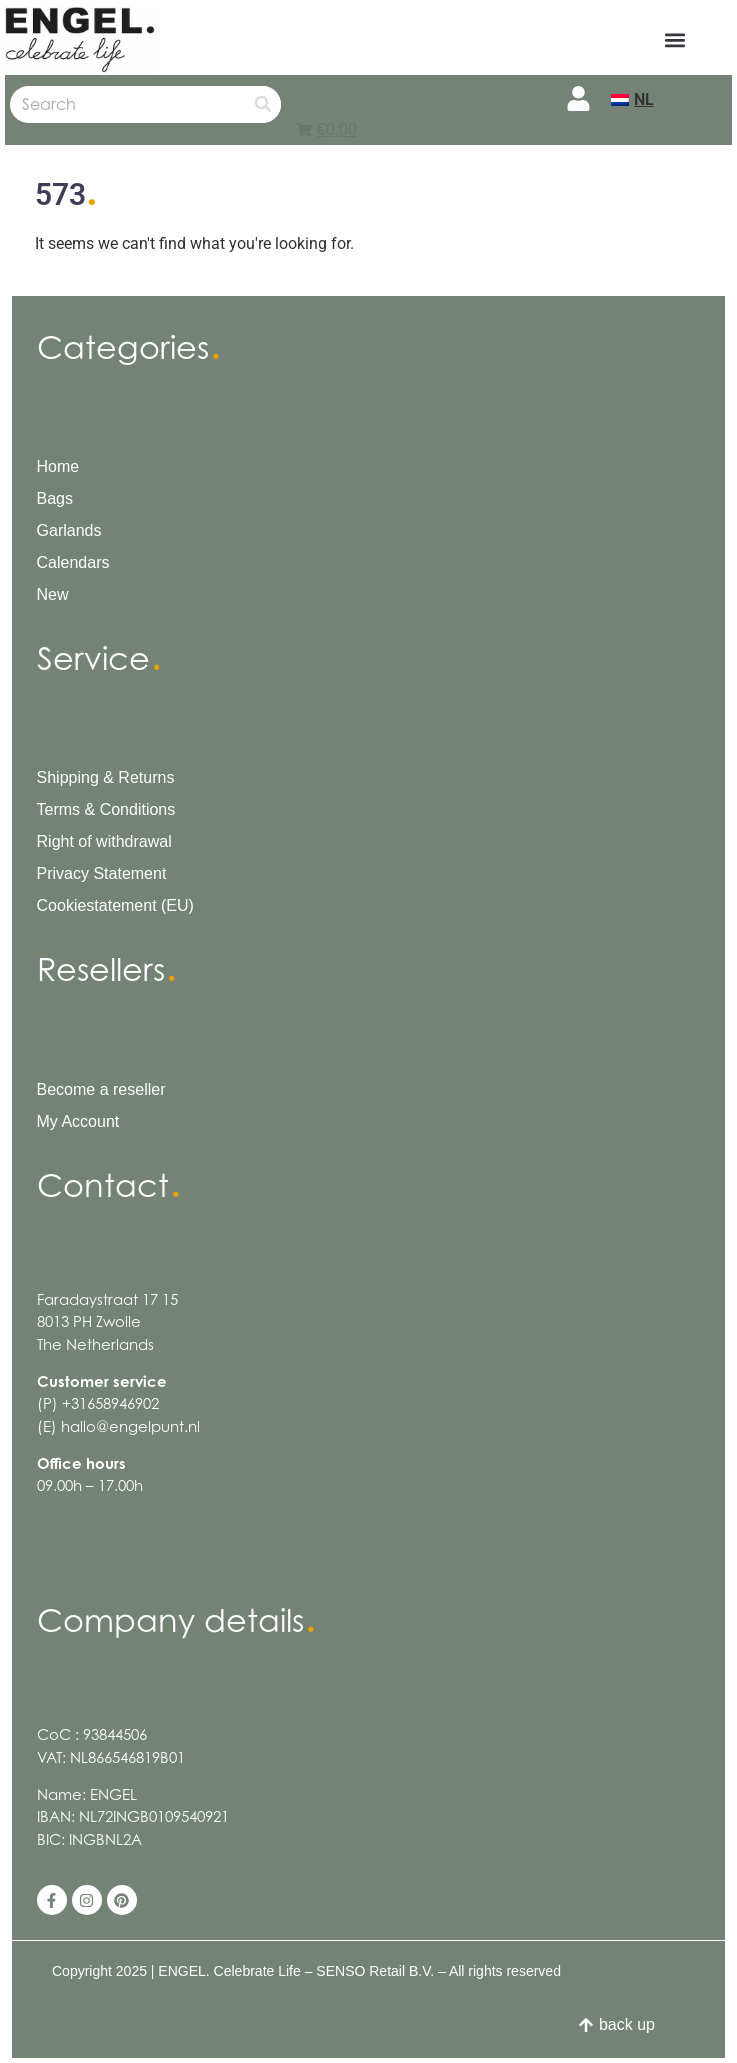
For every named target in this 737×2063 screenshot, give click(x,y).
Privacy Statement (102, 873)
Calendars (73, 562)
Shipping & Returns (106, 777)
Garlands (69, 530)
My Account (78, 1121)
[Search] (262, 104)
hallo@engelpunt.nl (130, 1426)
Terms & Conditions (106, 809)
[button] (680, 40)
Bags (55, 498)
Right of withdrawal (104, 841)
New (53, 594)
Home (58, 466)
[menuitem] (632, 100)
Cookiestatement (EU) (115, 905)
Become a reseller (101, 1089)
